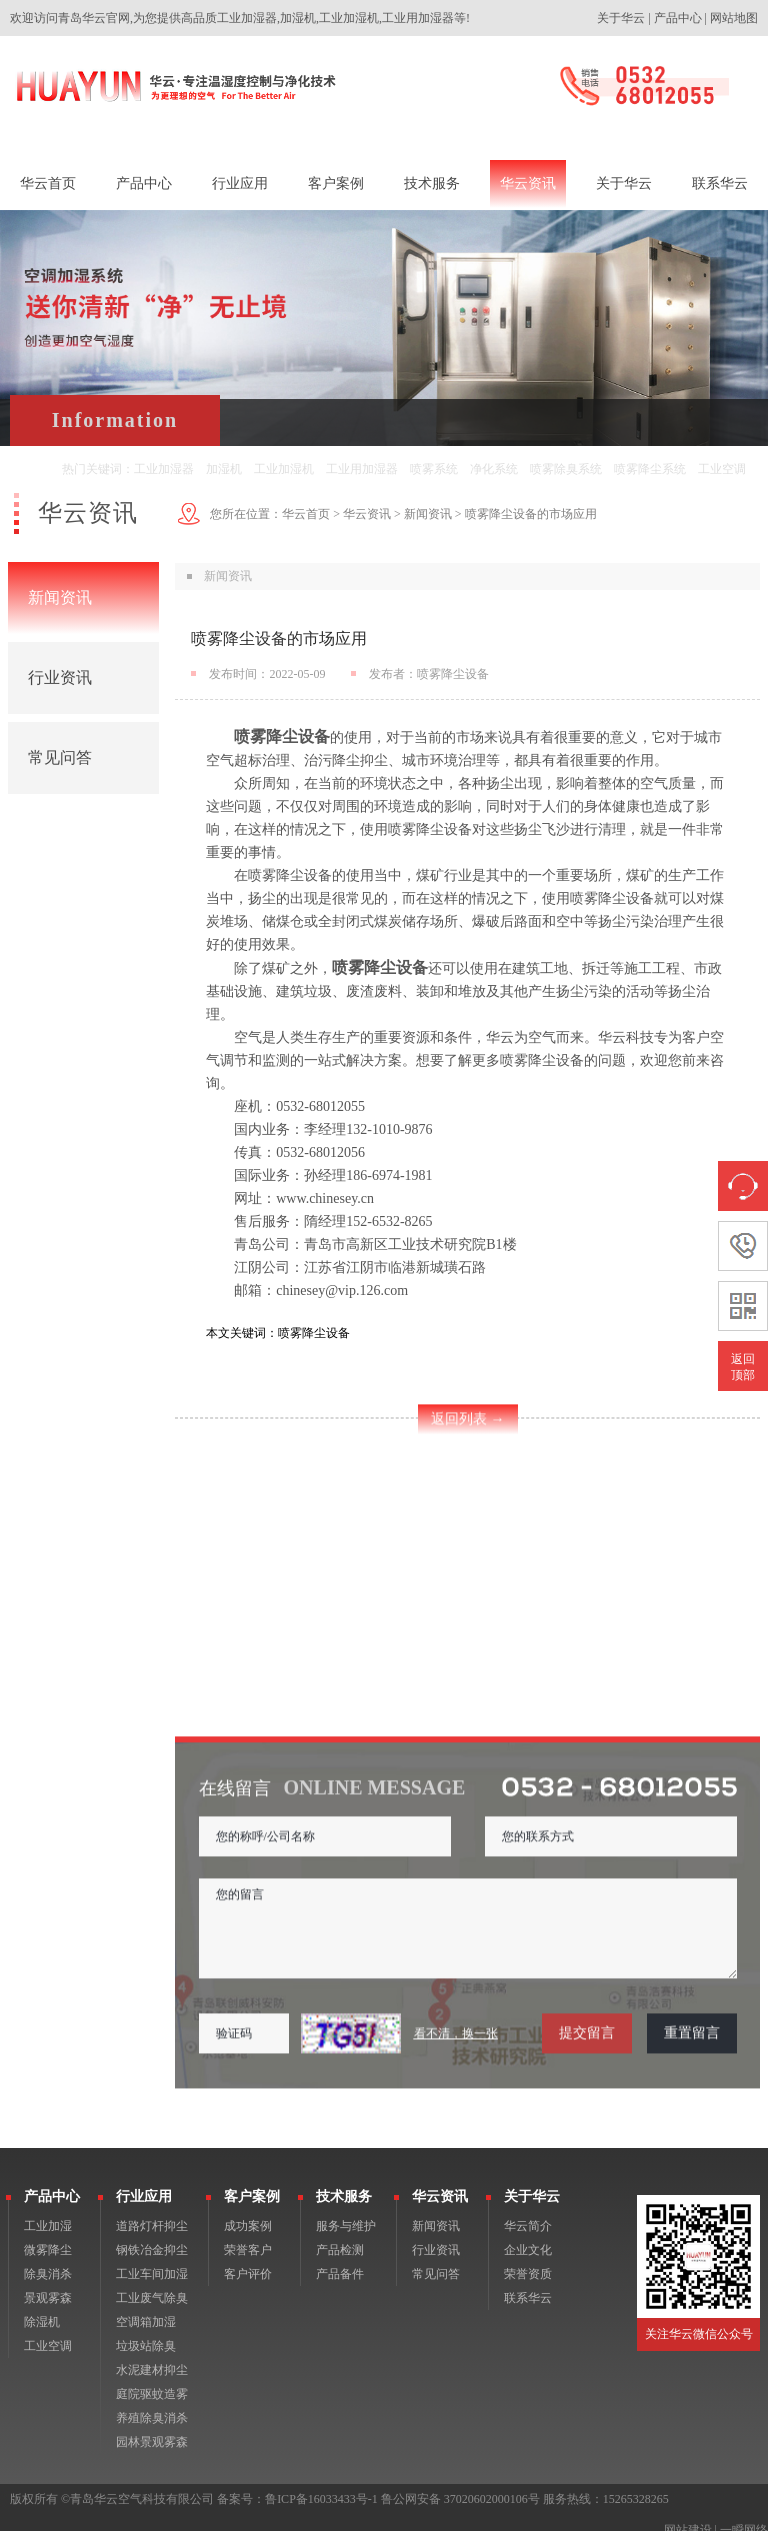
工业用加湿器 (362, 469)
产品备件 (340, 2259)
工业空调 (722, 469)
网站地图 (734, 18)
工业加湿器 (164, 469)
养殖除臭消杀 (152, 2403)
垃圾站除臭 (146, 2331)
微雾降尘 (48, 2235)
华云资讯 (367, 514)
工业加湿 (48, 2211)
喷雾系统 (434, 469)
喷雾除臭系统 (566, 469)
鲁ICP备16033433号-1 (321, 2484)
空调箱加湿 (146, 2307)
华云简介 (528, 2211)
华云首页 (306, 514)
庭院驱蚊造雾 (152, 2379)
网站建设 (688, 2515)
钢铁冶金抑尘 (152, 2235)
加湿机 (224, 469)
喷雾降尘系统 (650, 469)
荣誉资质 (528, 2259)
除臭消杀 (48, 2259)
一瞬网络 (744, 2515)
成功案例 (248, 2211)
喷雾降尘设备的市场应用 (531, 514)
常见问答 (60, 757)
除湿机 (42, 2307)
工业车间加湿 (152, 2259)
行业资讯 (60, 677)
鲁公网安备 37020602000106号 (460, 2484)
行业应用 (144, 2181)
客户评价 (248, 2259)
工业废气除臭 (152, 2283)
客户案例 (252, 2181)
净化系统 (494, 469)
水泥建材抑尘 (152, 2355)
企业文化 (528, 2235)
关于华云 (621, 18)
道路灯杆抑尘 (152, 2211)
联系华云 (528, 2283)
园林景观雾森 (152, 2427)
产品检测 (340, 2235)
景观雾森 (48, 2283)
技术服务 (344, 2181)
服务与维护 (346, 2211)
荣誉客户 (248, 2235)
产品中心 (678, 18)
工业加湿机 (284, 469)
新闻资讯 (60, 597)
